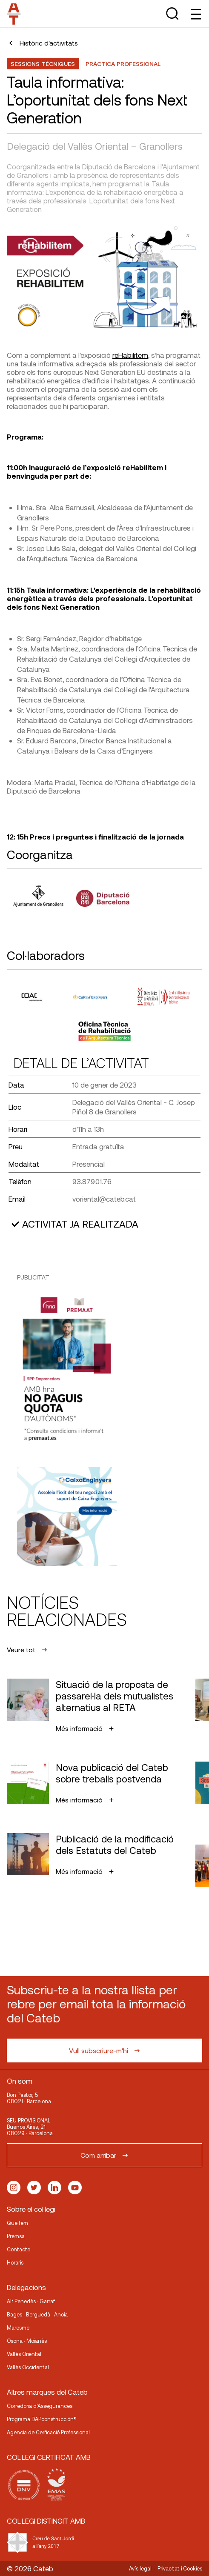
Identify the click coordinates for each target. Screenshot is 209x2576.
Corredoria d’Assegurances (39, 2406)
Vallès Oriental (24, 2354)
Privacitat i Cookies (179, 2568)
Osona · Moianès (27, 2341)
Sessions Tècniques (43, 63)
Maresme (18, 2327)
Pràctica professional (123, 63)
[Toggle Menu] (195, 14)
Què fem (17, 2223)
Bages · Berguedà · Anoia (37, 2314)
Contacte (18, 2249)
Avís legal (140, 2568)
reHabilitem (130, 355)
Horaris (15, 2262)
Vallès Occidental (28, 2367)
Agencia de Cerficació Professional (48, 2432)
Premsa (16, 2236)
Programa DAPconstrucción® (42, 2419)
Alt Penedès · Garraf (31, 2301)
